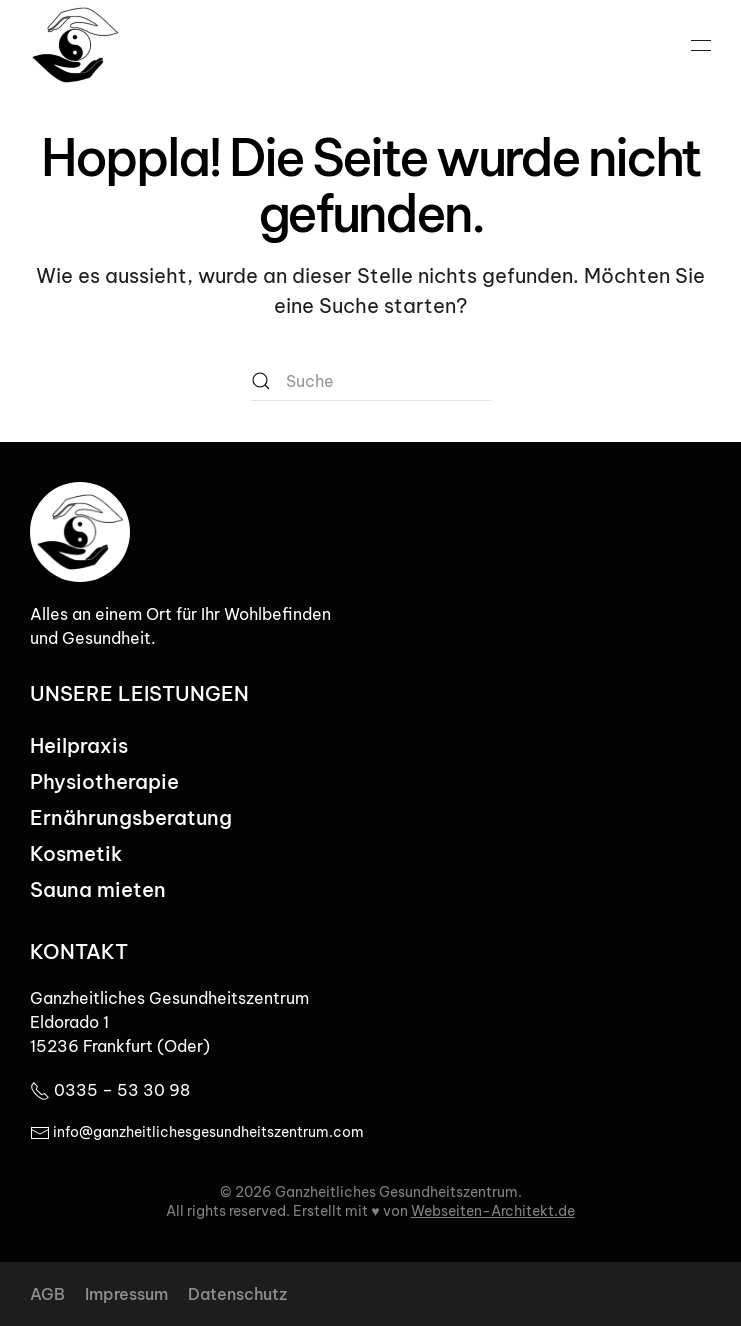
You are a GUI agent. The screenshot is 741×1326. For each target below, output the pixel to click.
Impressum (126, 1294)
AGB (47, 1294)
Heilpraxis (79, 745)
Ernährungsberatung (131, 817)
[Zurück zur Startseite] (75, 45)
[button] (701, 45)
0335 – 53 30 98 (110, 1090)
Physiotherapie (104, 781)
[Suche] (371, 381)
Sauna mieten (98, 889)
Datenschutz (237, 1294)
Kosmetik (76, 853)
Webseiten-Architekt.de (493, 1211)
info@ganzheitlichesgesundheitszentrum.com (197, 1132)
